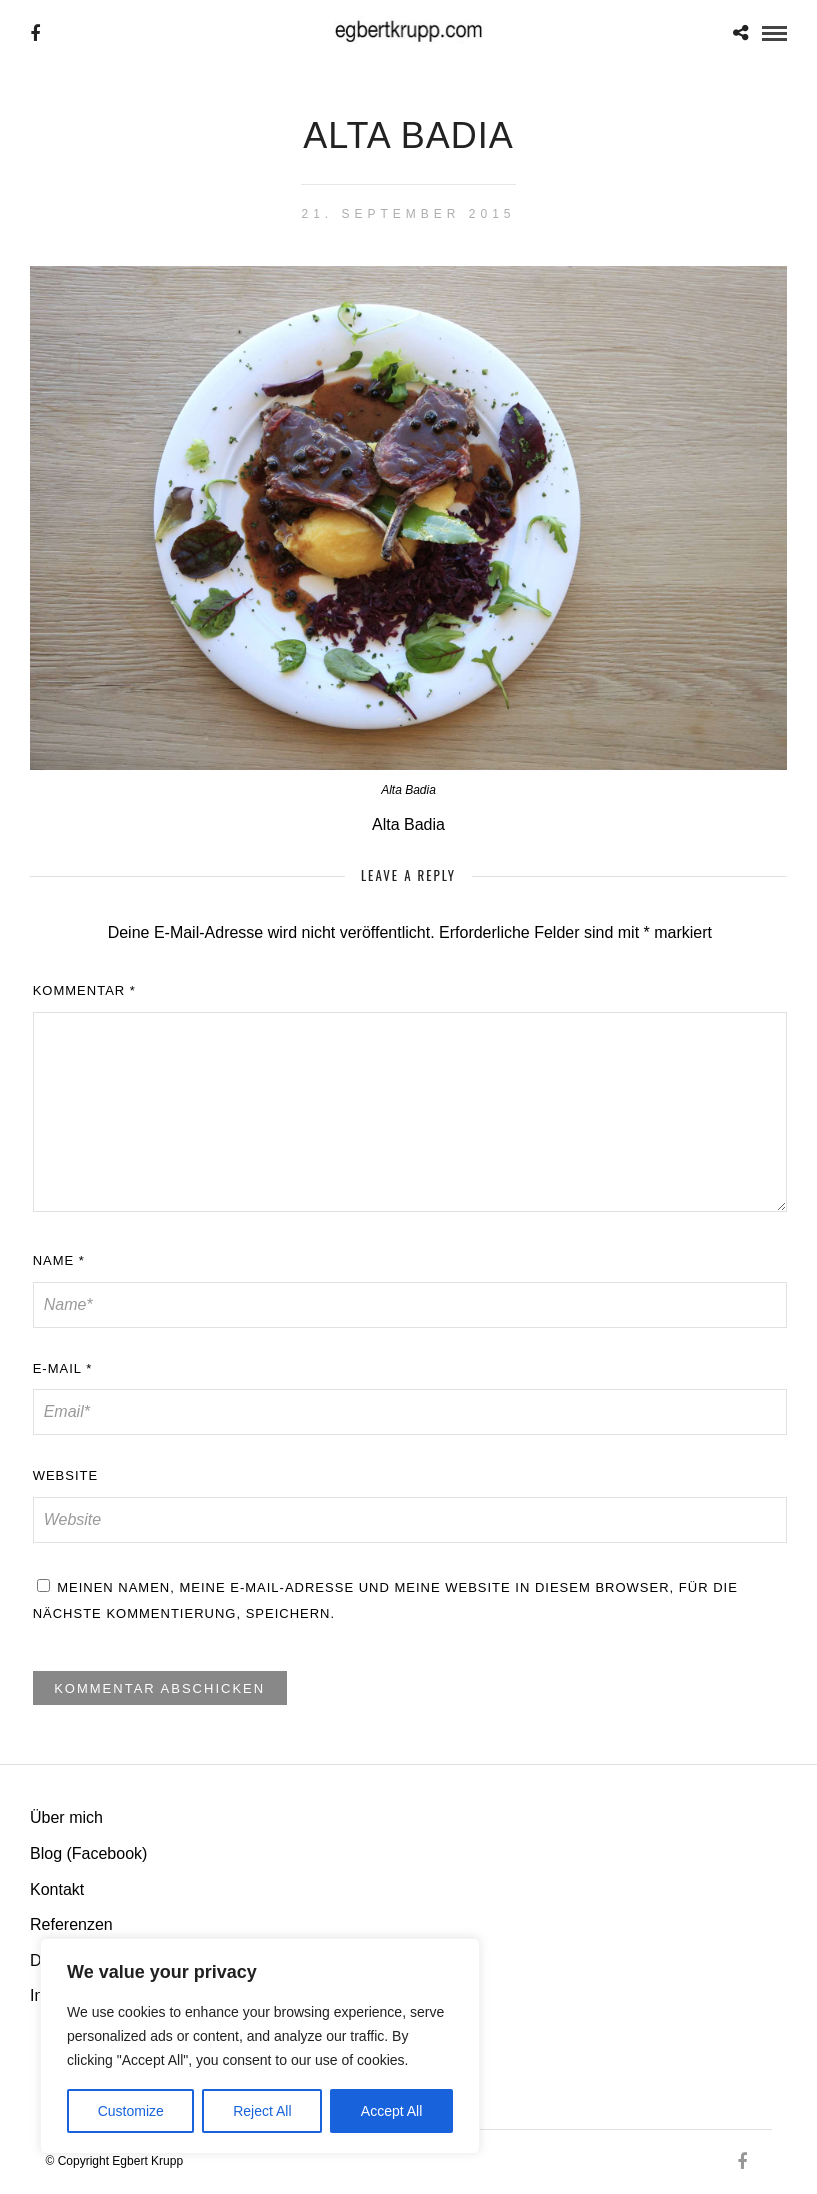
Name (59, 1260)
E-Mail (63, 1368)
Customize (131, 2111)
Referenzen (71, 1924)
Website (66, 1475)
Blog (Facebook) (88, 1853)
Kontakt (57, 1889)
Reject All (262, 2111)
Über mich (66, 1817)
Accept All (391, 2111)
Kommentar (84, 990)
